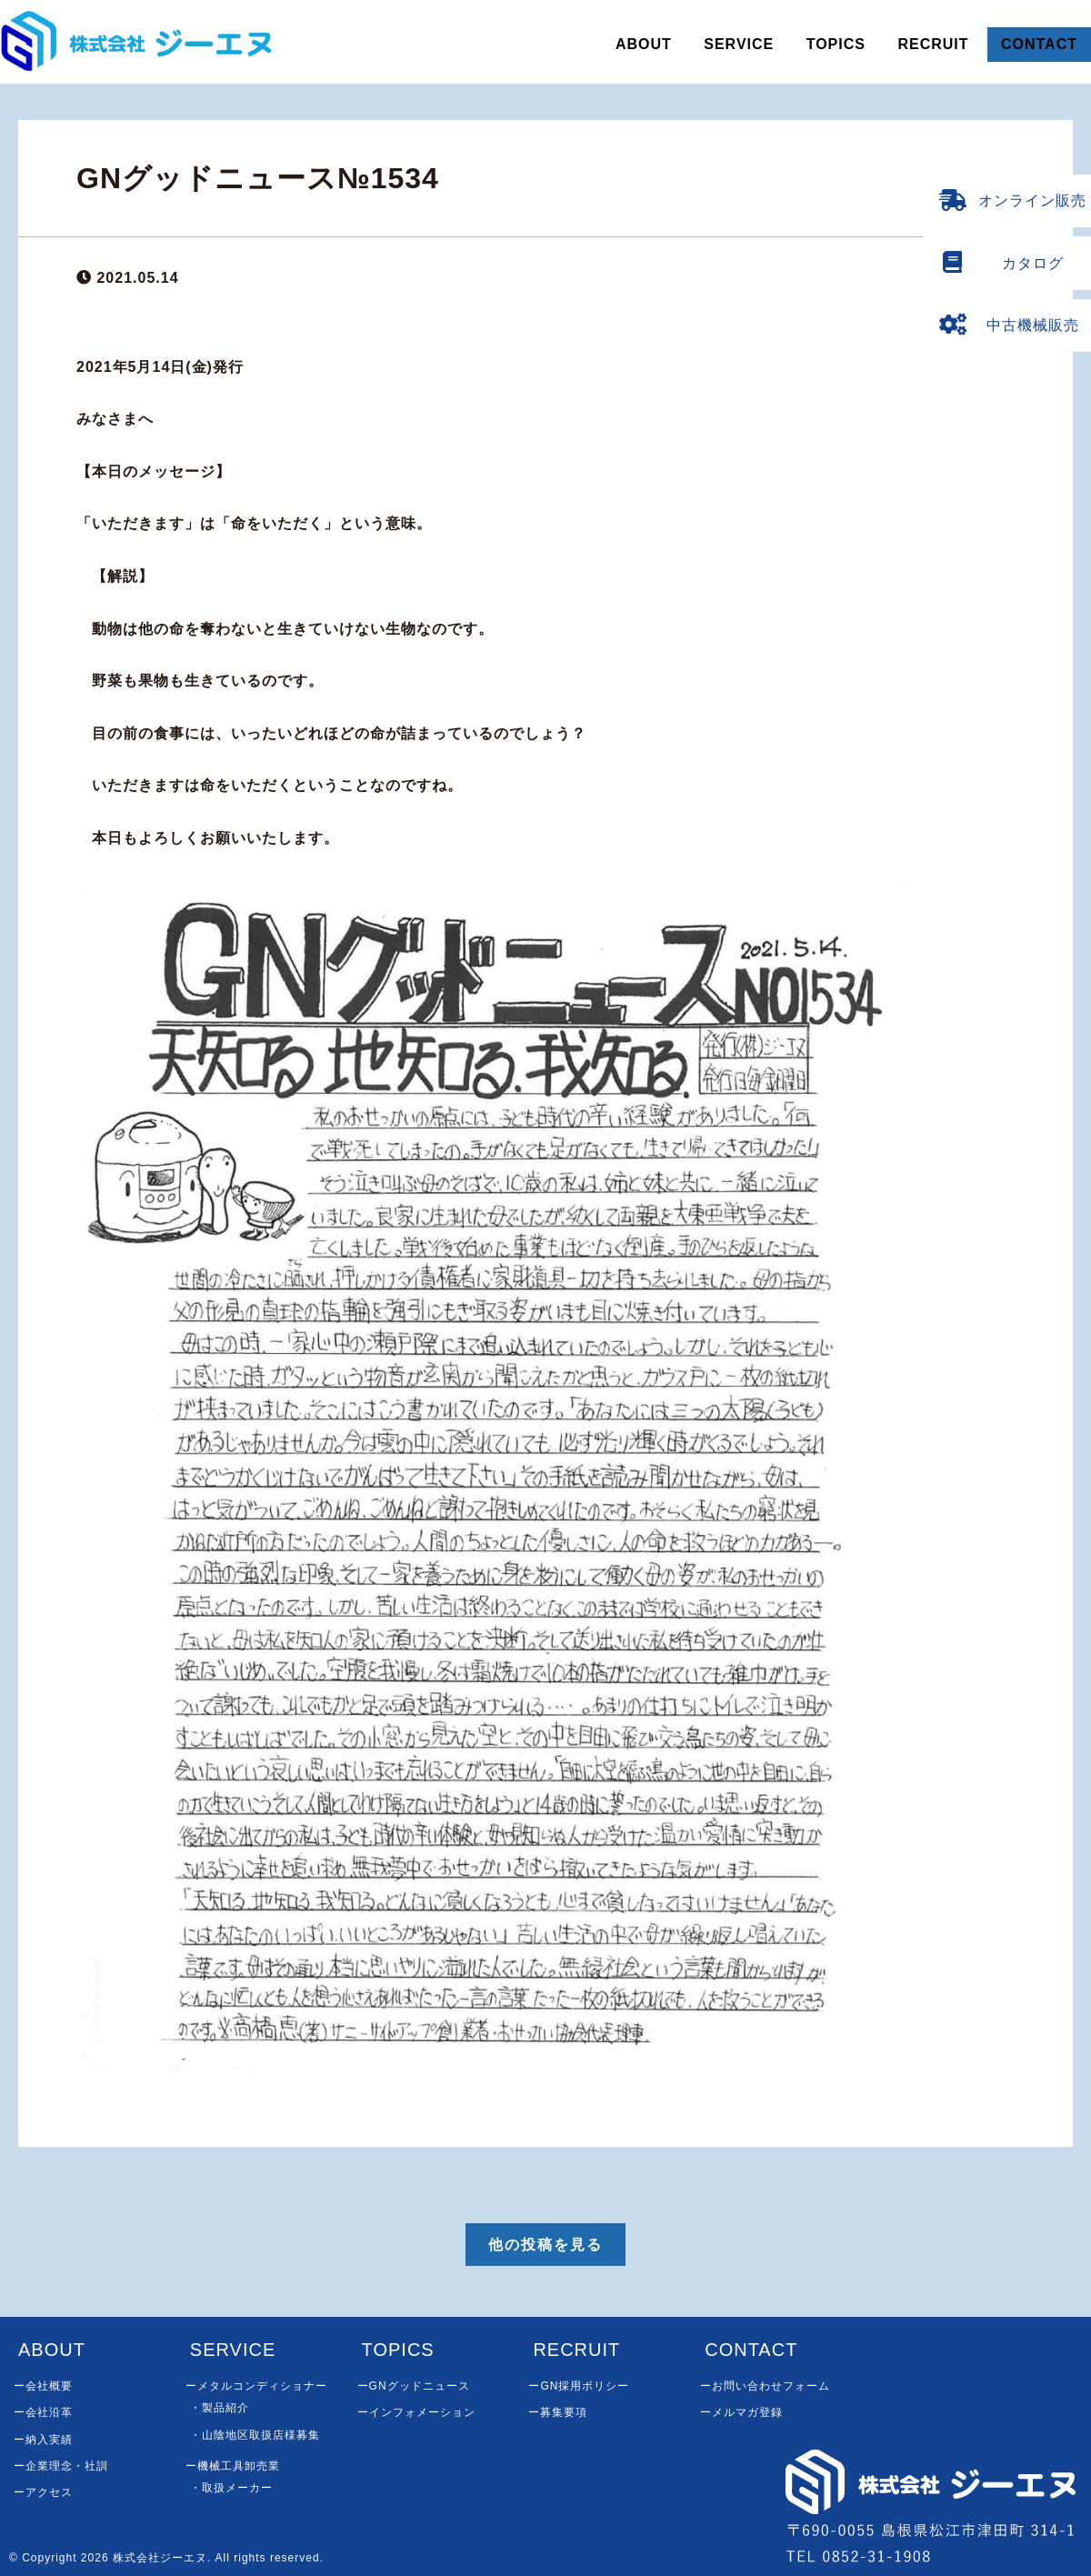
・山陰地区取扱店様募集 (255, 2435)
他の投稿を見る (545, 2244)
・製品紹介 (219, 2407)
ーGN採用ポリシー (578, 2386)
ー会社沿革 (43, 2412)
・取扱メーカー (231, 2487)
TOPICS (836, 44)
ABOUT (644, 44)
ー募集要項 (557, 2412)
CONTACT (1039, 44)
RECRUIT (932, 44)
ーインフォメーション (416, 2412)
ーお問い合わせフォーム (765, 2386)
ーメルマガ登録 (741, 2412)
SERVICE (739, 44)
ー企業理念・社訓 (61, 2466)
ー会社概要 (43, 2386)
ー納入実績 (43, 2439)
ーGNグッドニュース (413, 2386)
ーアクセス (43, 2492)
